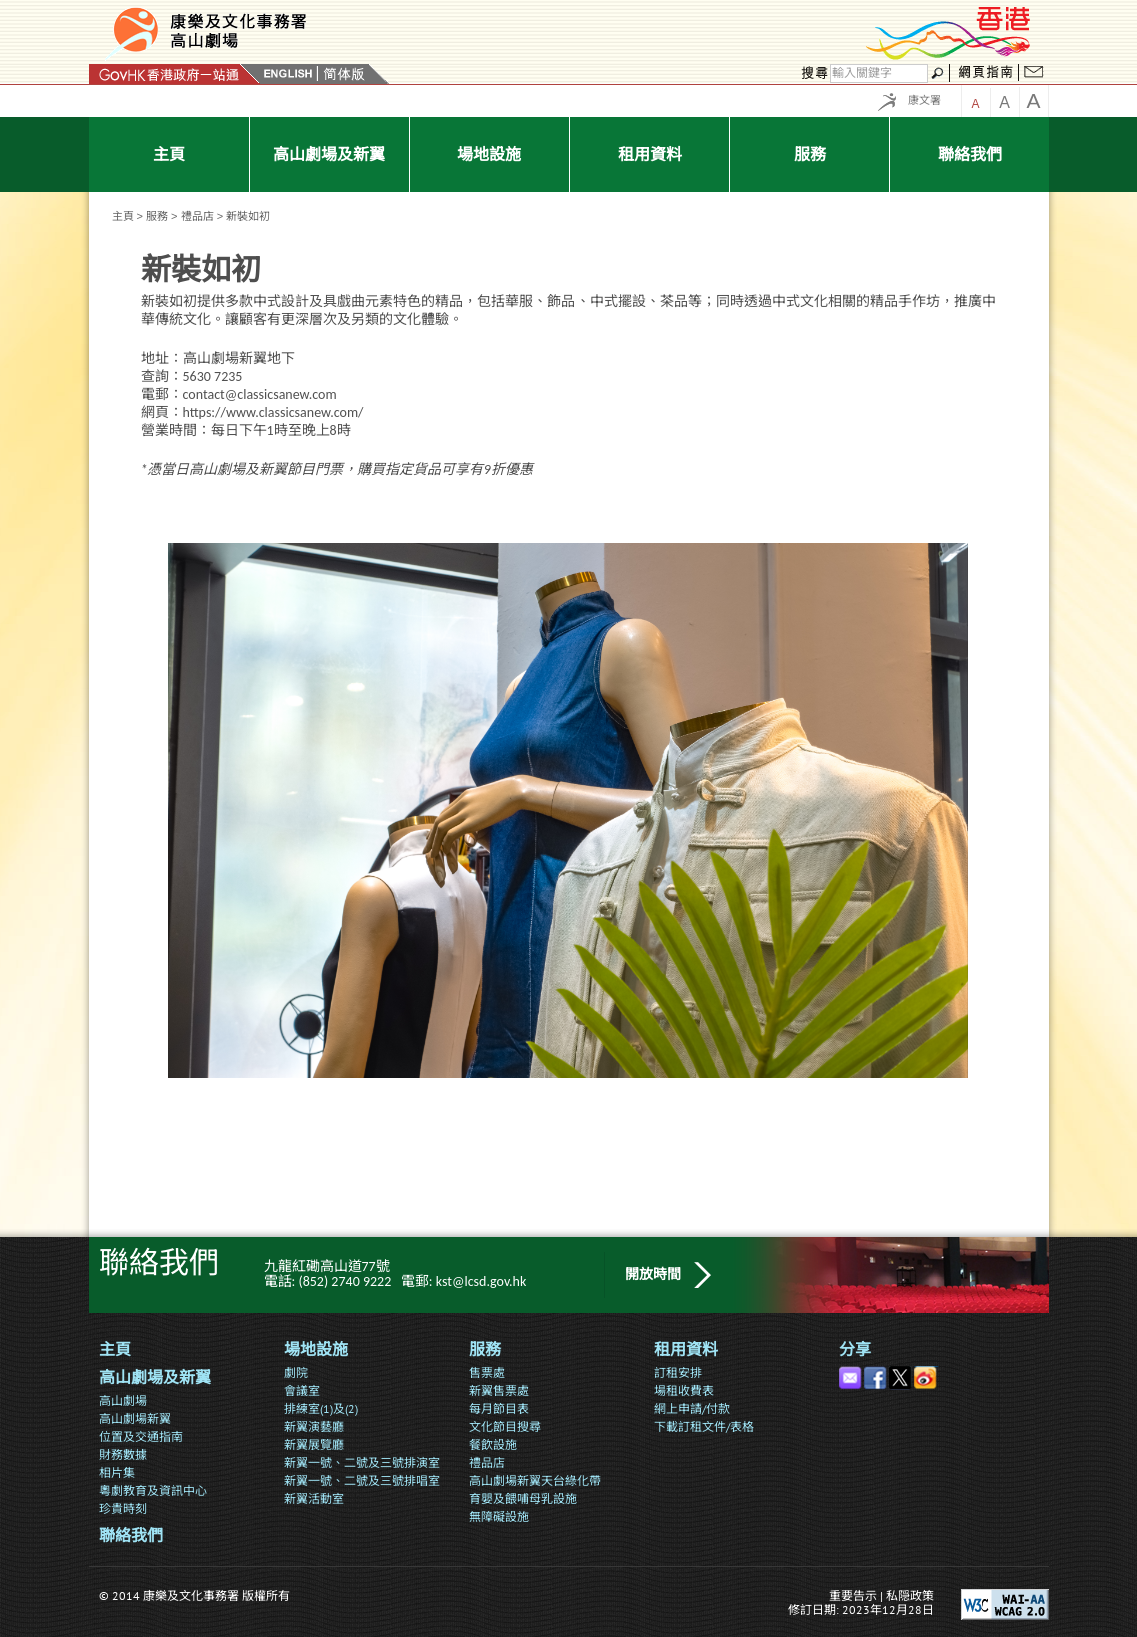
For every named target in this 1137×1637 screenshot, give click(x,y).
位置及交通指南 (141, 1436)
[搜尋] (879, 73)
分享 (855, 1349)
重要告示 (853, 1595)
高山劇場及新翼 (155, 1377)
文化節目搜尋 (505, 1426)
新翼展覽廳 (314, 1444)
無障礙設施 (499, 1516)
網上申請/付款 (692, 1408)
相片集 (117, 1472)
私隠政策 (910, 1595)
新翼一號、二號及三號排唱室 (362, 1480)
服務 (157, 216)
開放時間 (653, 1274)
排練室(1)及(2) (321, 1408)
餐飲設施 (493, 1444)
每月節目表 (499, 1408)
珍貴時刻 (123, 1508)
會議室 (302, 1390)
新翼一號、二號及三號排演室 (362, 1462)
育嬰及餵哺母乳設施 (523, 1498)
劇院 (296, 1372)
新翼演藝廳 (314, 1426)
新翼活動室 (314, 1498)
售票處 (487, 1372)
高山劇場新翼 (135, 1418)
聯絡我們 (131, 1535)
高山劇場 (123, 1400)
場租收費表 (684, 1390)
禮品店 (197, 216)
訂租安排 (678, 1372)
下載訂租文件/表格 (704, 1426)
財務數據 (123, 1454)
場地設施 (316, 1349)
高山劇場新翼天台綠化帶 (535, 1480)
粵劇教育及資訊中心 (153, 1490)
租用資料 (686, 1349)
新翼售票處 (499, 1390)
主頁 (123, 216)
